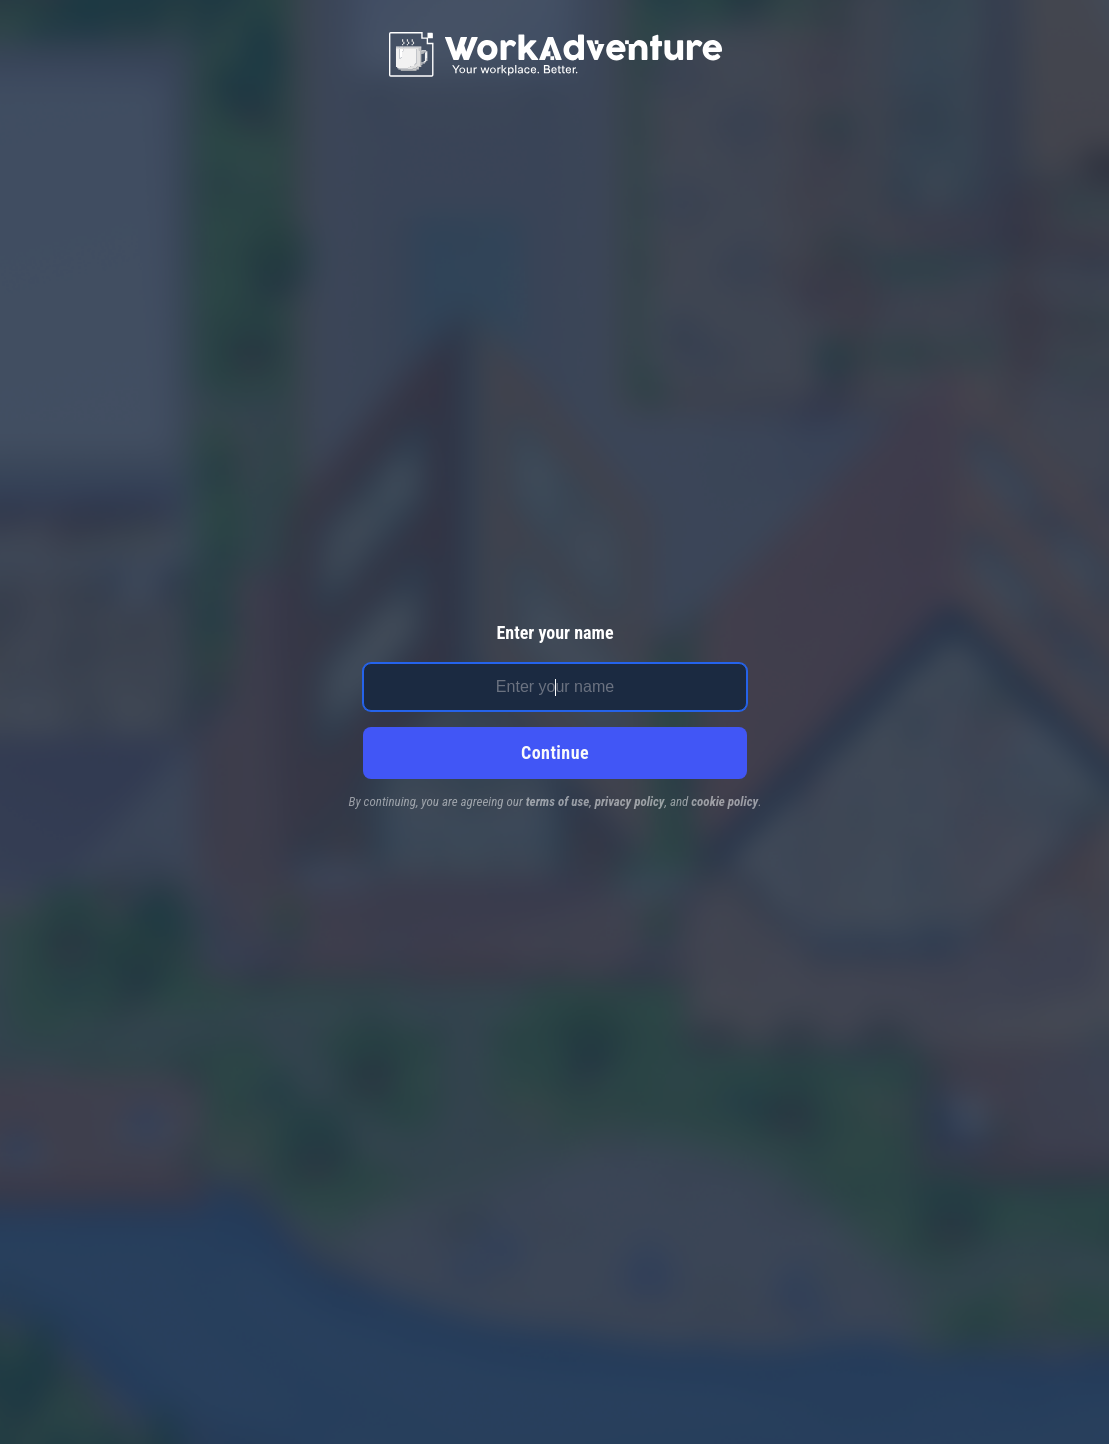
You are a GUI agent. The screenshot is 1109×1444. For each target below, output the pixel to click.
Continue (555, 752)
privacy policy (630, 801)
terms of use (557, 801)
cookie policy (724, 801)
